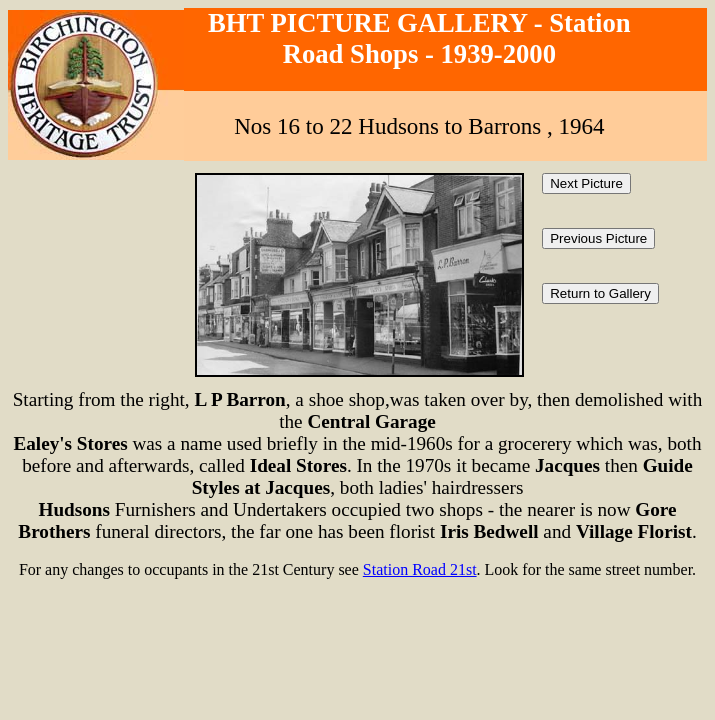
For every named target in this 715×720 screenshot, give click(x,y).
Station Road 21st (420, 569)
